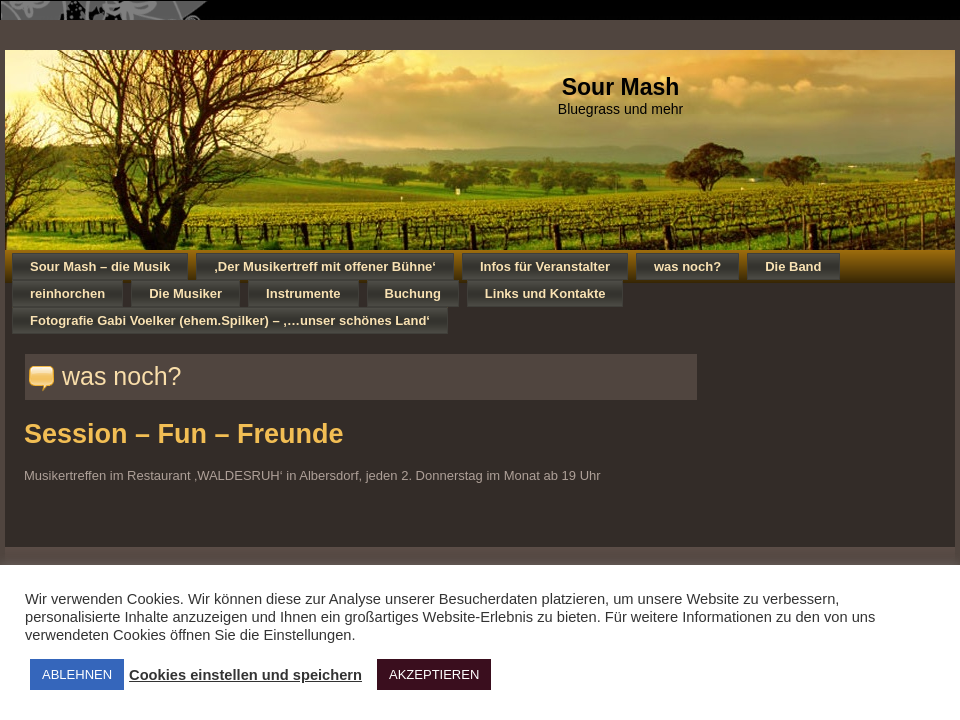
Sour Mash (621, 87)
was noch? (122, 376)
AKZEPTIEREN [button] (434, 674)
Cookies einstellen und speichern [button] (245, 675)
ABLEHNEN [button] (77, 674)
